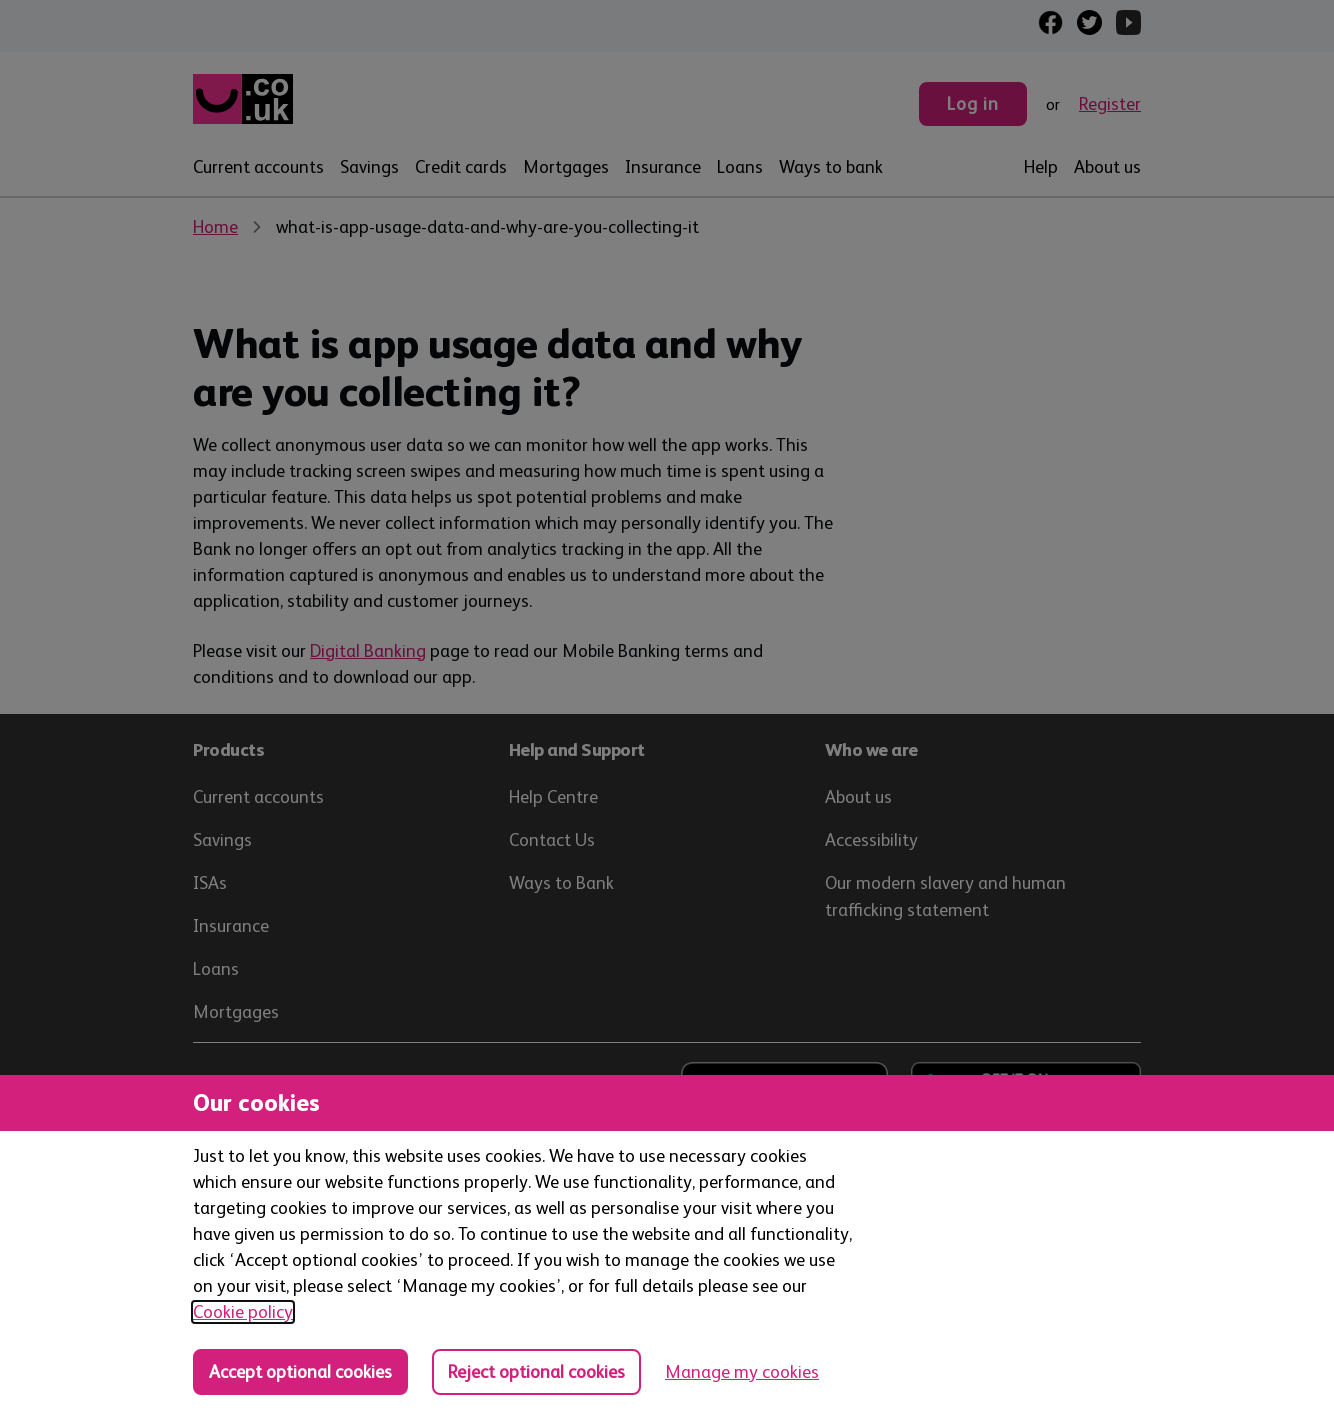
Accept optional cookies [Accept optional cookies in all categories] (300, 1372)
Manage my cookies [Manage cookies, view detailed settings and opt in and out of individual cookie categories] (742, 1372)
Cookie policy (243, 1312)
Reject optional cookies (536, 1372)
